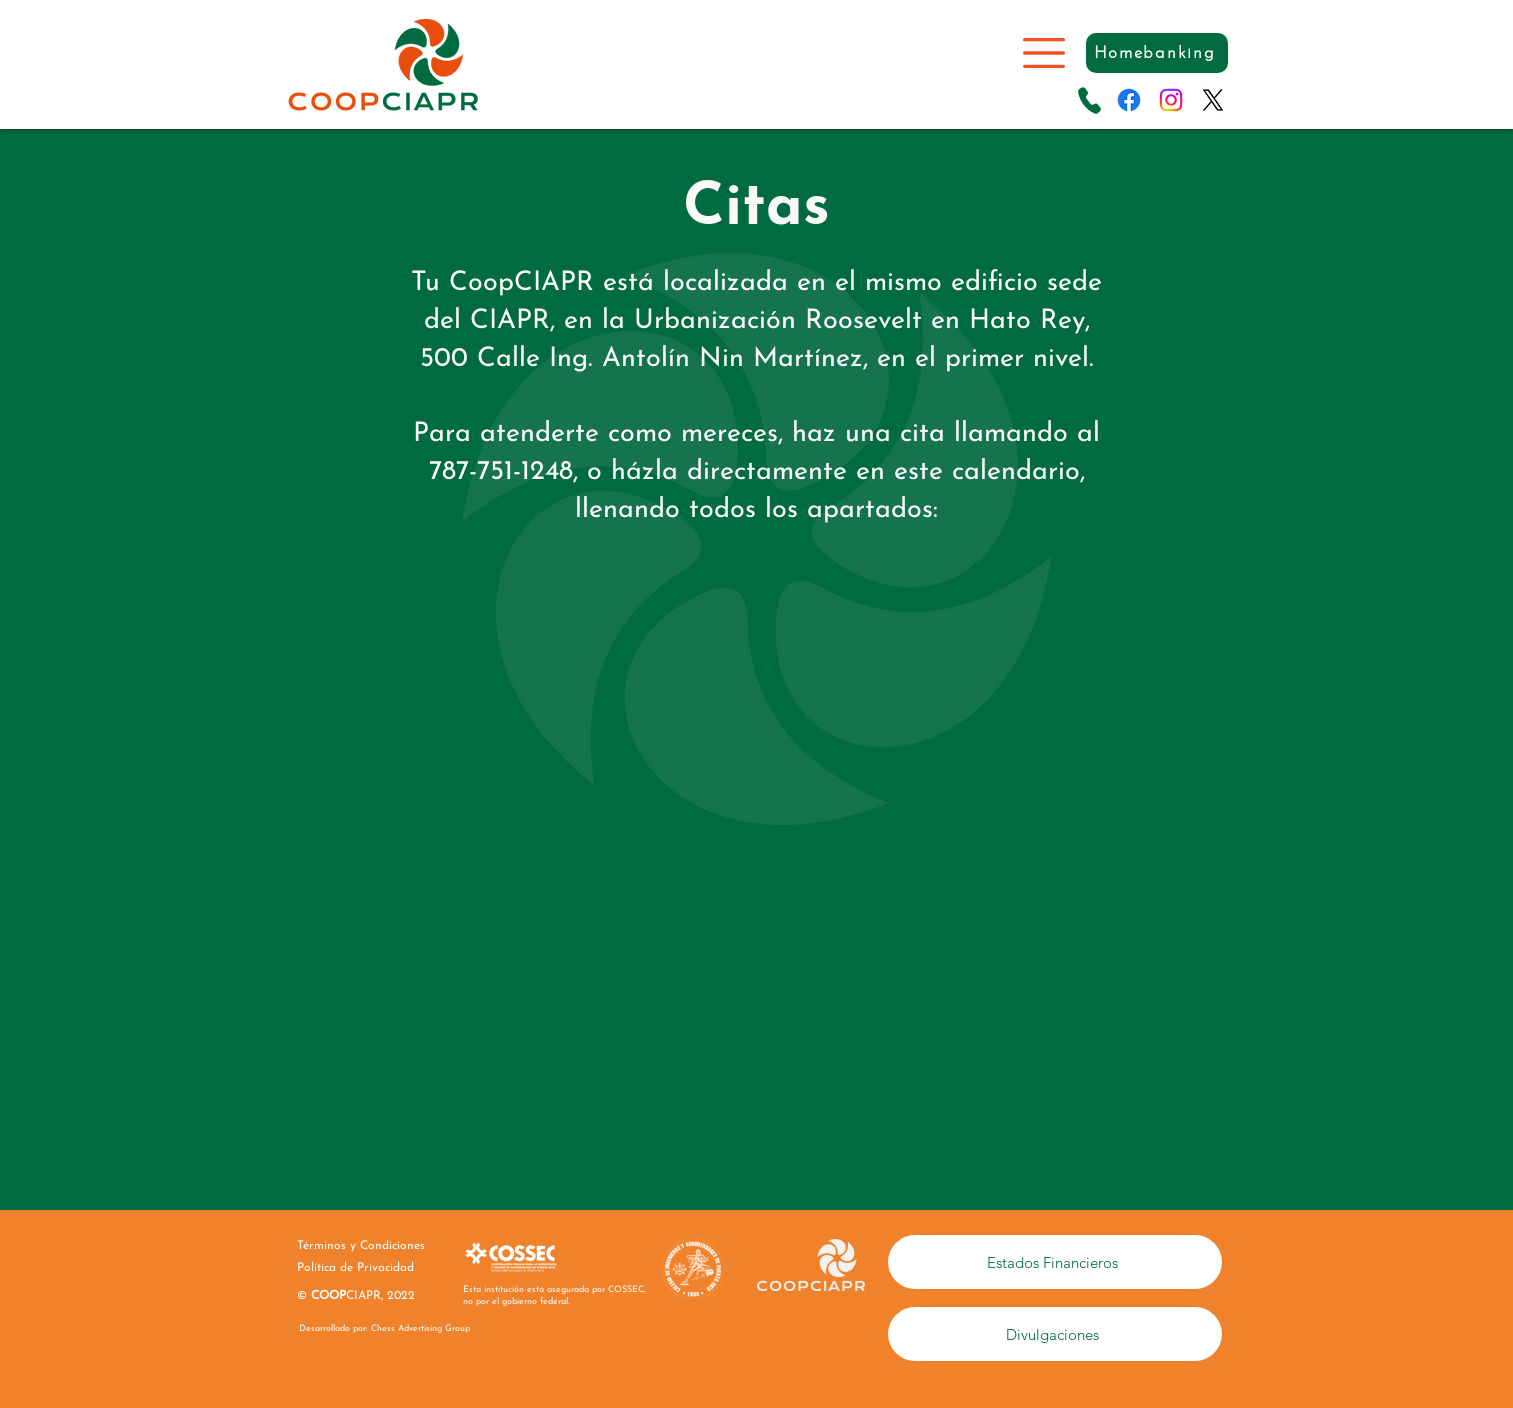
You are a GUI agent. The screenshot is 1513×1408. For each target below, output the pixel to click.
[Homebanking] (1157, 53)
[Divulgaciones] (1055, 1334)
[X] (1213, 100)
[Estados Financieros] (1055, 1262)
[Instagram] (1171, 100)
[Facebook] (1129, 100)
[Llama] (1090, 100)
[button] (1044, 53)
